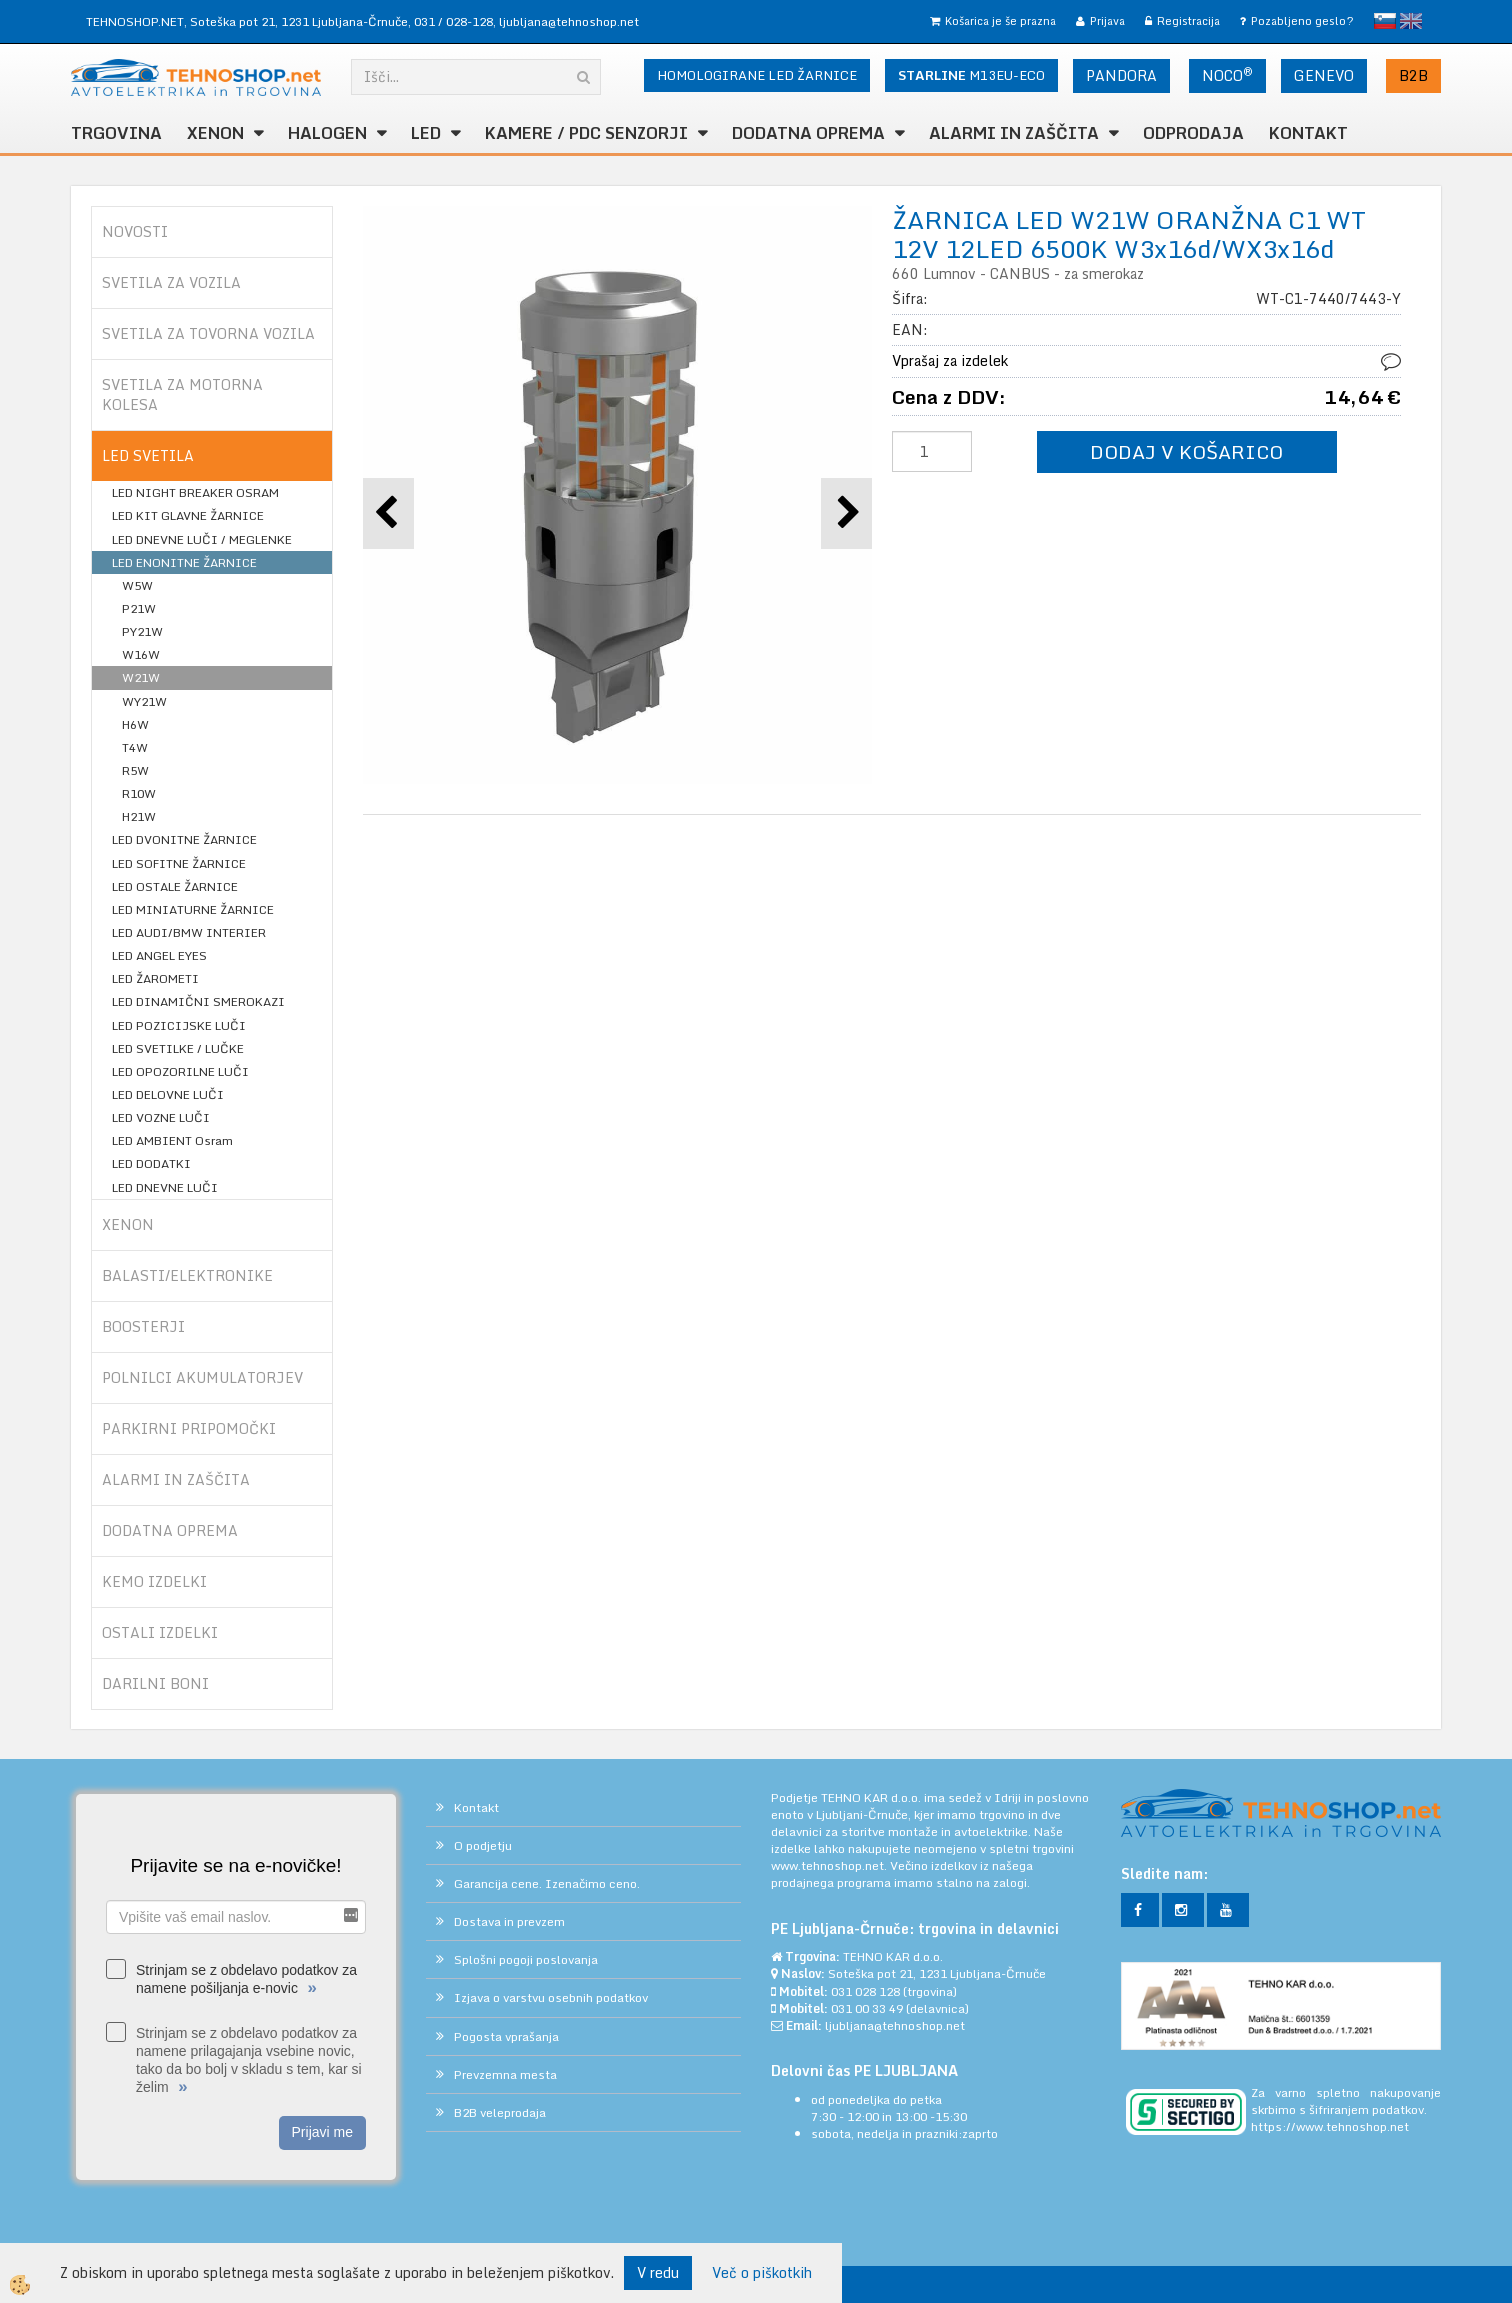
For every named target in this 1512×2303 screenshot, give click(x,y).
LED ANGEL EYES (159, 955)
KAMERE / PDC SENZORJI (586, 133)
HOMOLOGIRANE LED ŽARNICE (757, 75)
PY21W (142, 631)
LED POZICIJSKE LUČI (179, 1025)
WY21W (144, 701)
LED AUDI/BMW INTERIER (189, 932)
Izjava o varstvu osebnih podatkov (551, 1997)
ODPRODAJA (1193, 133)
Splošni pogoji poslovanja (526, 1959)
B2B (1413, 75)
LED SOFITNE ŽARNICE (179, 863)
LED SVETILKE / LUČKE (178, 1048)
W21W (141, 677)
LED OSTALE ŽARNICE (175, 886)
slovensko (1385, 21)
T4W (135, 747)
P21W (139, 608)
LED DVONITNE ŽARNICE (184, 839)
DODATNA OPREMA (808, 133)
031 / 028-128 (453, 21)
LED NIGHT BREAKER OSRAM (195, 492)
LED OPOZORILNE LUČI (180, 1071)
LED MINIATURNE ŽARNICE (193, 909)
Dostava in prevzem (509, 1921)
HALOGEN (327, 133)
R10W (139, 793)
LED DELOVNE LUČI (168, 1094)
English (1411, 21)
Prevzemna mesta (505, 2074)
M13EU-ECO (971, 75)
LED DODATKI (151, 1163)
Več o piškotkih (762, 2273)
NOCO (1227, 75)
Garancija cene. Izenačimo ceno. (547, 1883)
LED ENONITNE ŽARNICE (184, 562)
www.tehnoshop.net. (830, 1865)
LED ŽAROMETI (155, 978)
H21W (139, 816)
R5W (135, 770)
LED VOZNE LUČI (161, 1117)
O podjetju (483, 1845)
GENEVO (1324, 75)
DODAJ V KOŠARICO (1186, 451)
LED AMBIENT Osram (172, 1140)
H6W (135, 724)
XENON (215, 133)
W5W (137, 585)
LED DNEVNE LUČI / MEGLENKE (202, 539)
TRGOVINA (116, 133)
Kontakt (1308, 133)
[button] (846, 513)
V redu (658, 2272)
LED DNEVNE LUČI (165, 1187)
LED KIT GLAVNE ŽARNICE (188, 515)
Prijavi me (322, 2132)
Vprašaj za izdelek (950, 360)
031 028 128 (865, 1991)
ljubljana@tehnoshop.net (569, 21)
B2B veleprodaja (500, 2112)
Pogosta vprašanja (506, 2036)
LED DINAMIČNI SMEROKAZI (198, 1001)
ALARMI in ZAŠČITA (1014, 133)
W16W (141, 654)
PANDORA (1121, 75)
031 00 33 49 (867, 2008)
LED (426, 133)
